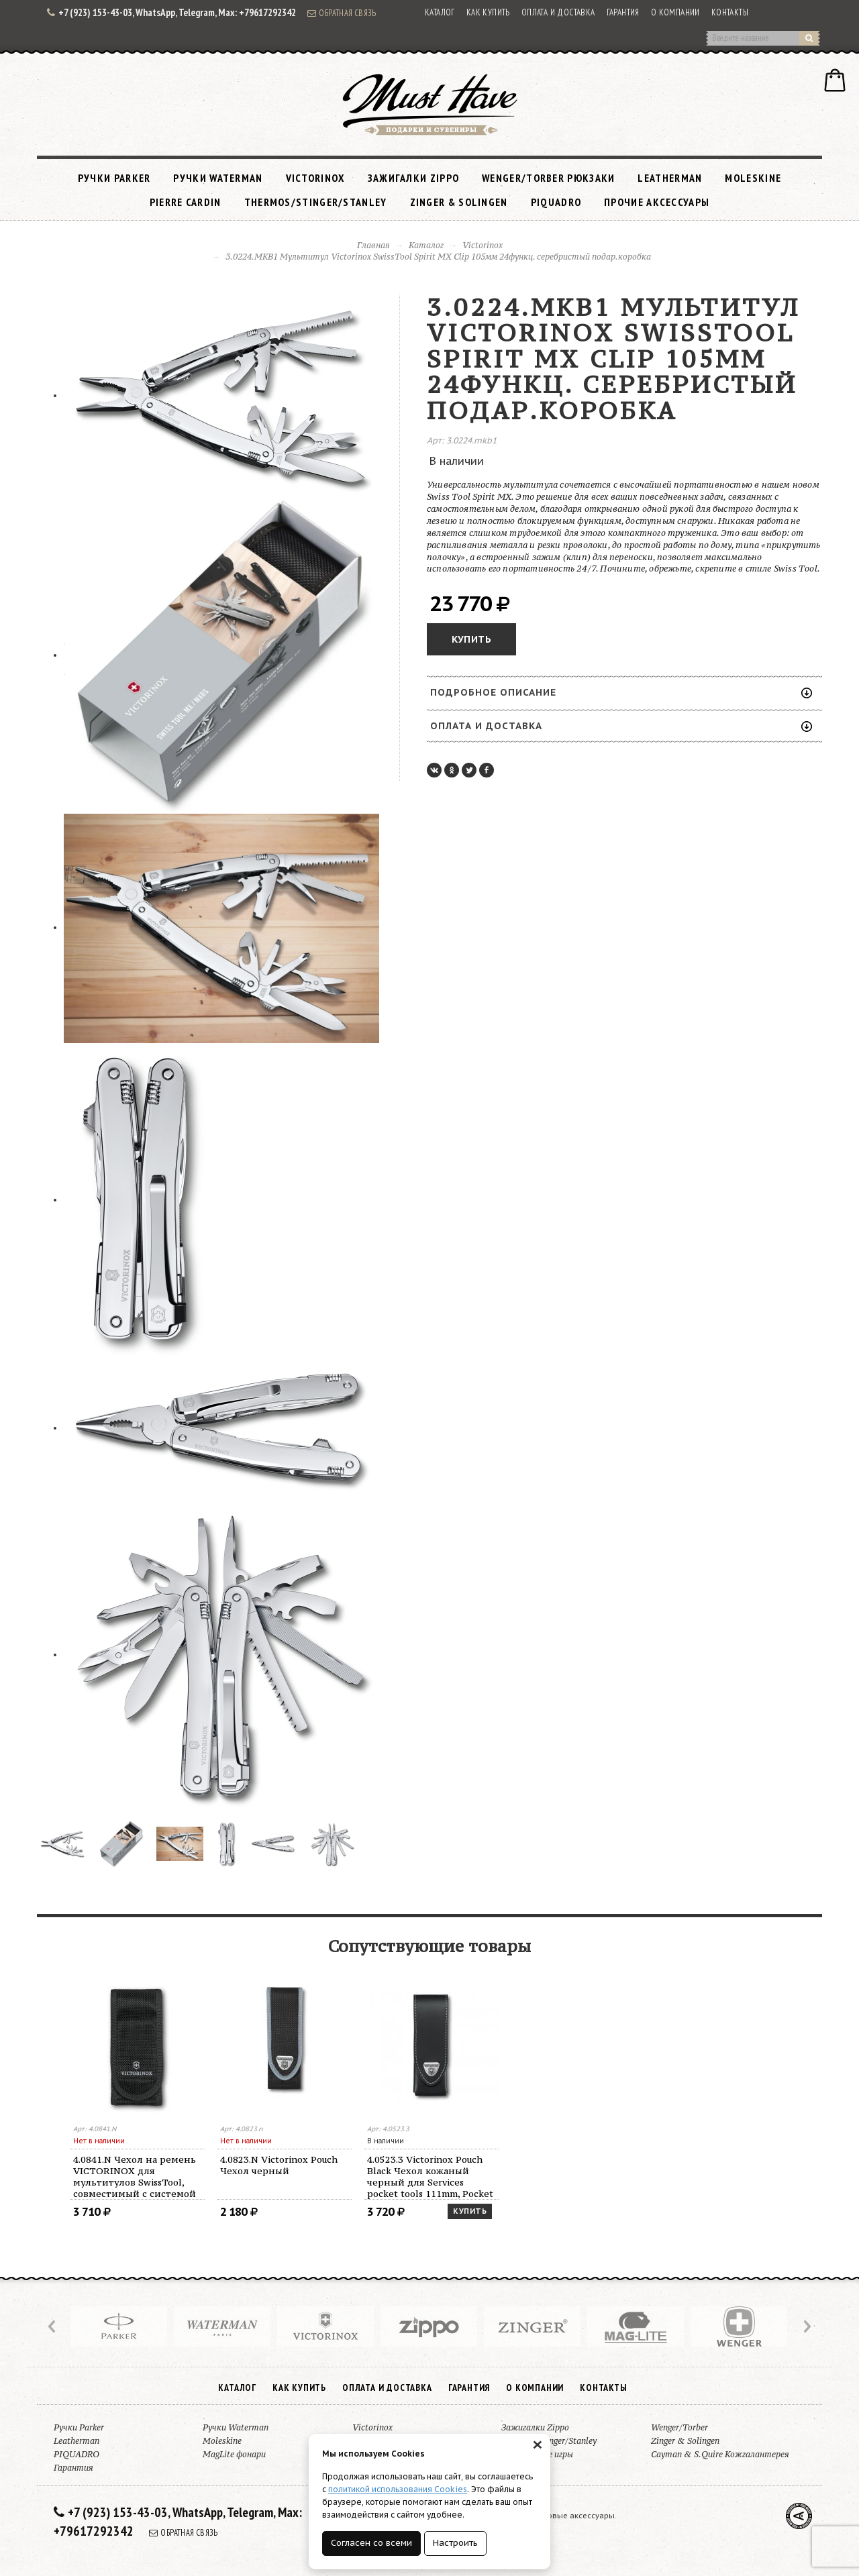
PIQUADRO (556, 202)
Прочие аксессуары (656, 202)
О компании (675, 12)
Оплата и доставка (558, 12)
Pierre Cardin (185, 202)
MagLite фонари (234, 2454)
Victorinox (315, 177)
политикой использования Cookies (397, 2489)
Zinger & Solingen (459, 202)
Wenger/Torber (679, 2427)
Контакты (729, 12)
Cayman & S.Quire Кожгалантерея (720, 2454)
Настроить (455, 2542)
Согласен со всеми (371, 2542)
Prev (53, 2326)
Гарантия (623, 12)
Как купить (488, 12)
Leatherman (670, 177)
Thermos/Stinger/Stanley (315, 202)
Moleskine (753, 177)
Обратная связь (341, 12)
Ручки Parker (114, 177)
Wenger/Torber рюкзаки (548, 177)
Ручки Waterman (217, 177)
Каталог (440, 12)
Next (806, 2326)
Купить (471, 639)
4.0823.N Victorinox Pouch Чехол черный (279, 2165)
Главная (373, 245)
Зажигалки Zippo (414, 177)
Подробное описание (621, 692)
